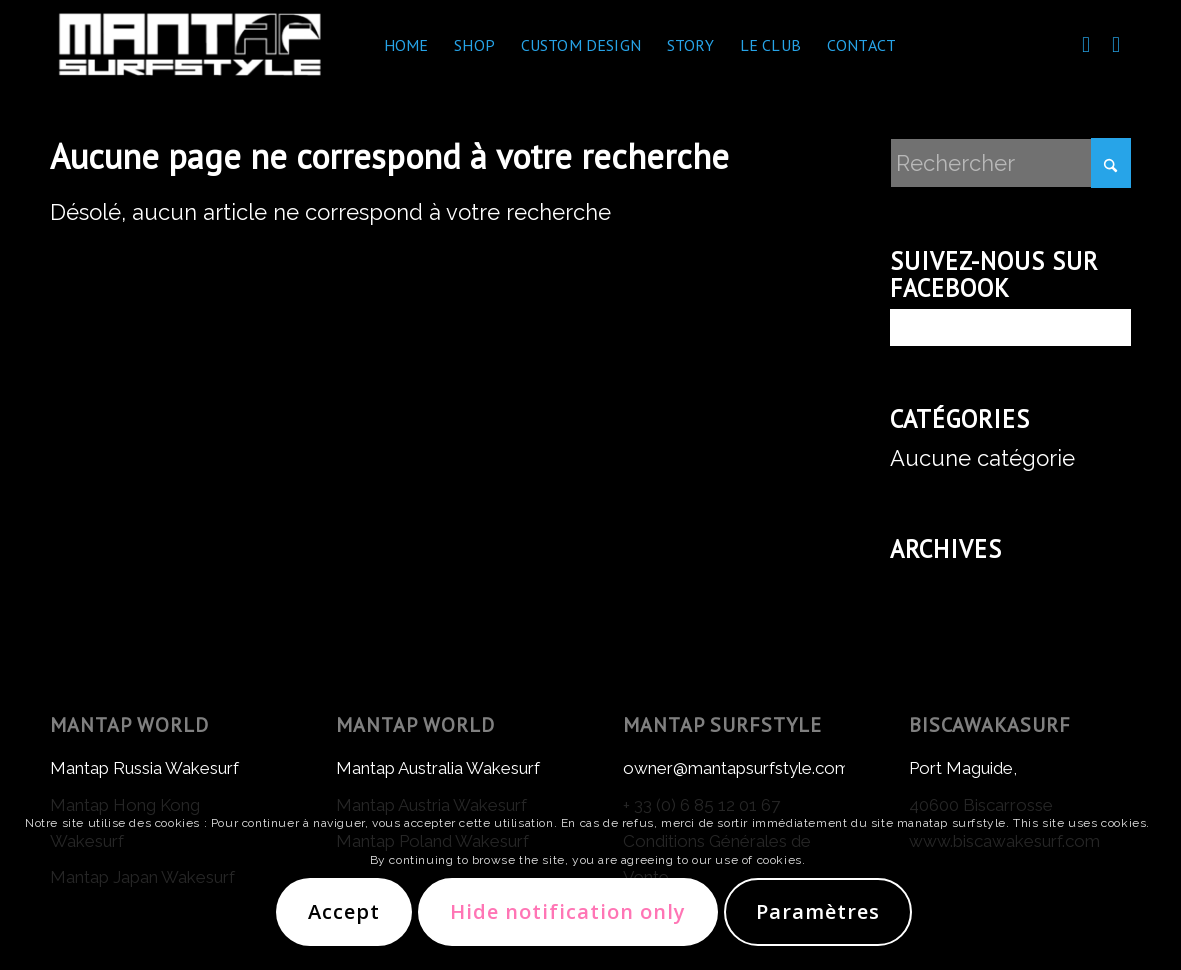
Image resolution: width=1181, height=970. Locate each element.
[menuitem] (406, 45)
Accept (344, 911)
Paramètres (818, 911)
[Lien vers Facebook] (1086, 44)
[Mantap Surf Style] (190, 45)
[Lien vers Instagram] (1116, 44)
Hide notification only (568, 911)
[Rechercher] (1010, 163)
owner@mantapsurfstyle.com (736, 768)
